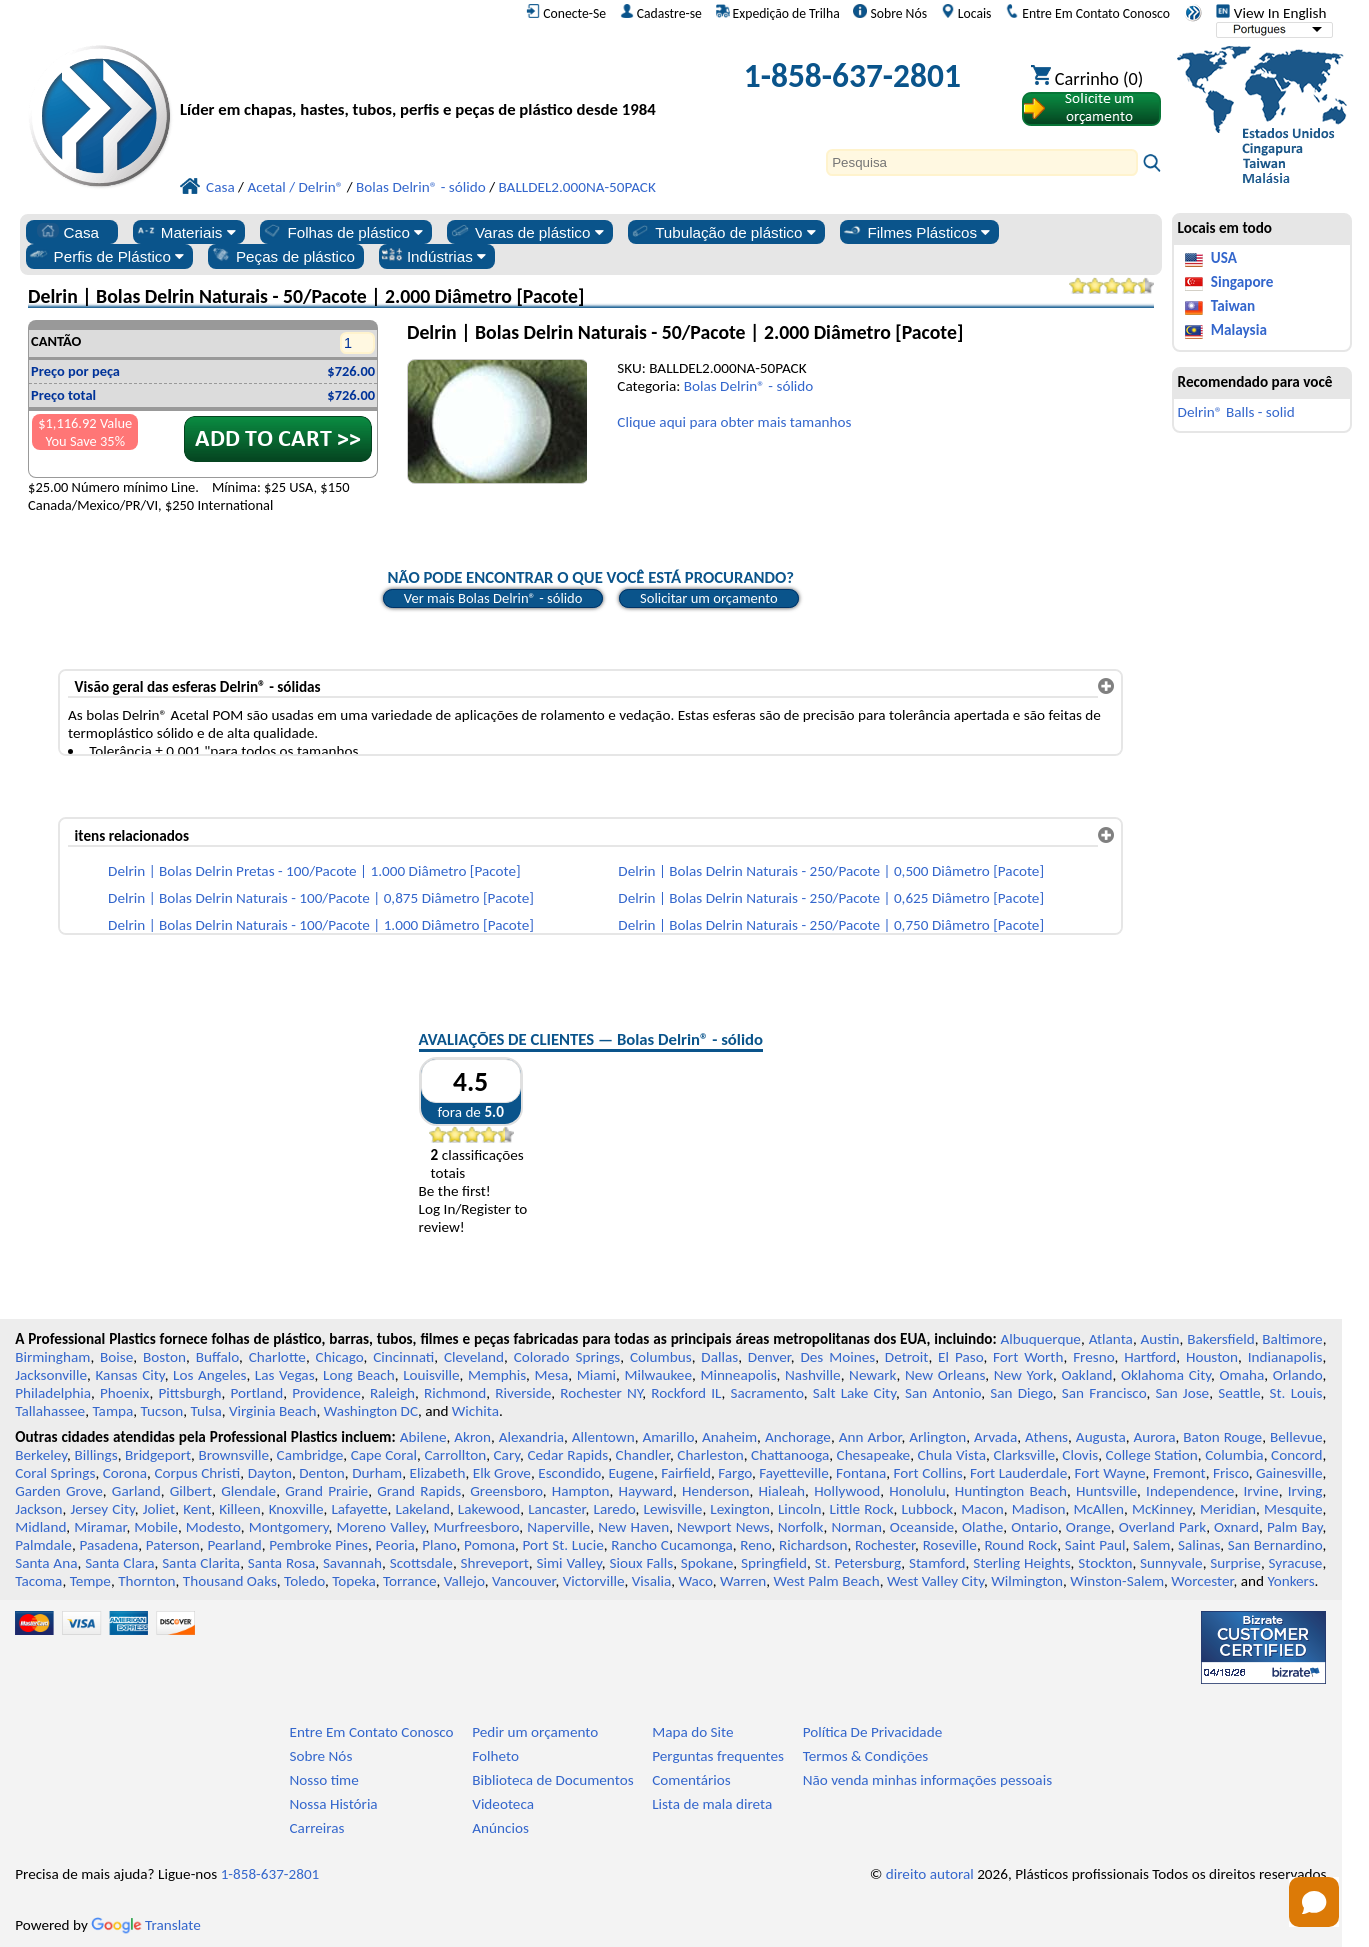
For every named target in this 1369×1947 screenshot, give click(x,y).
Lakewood (489, 1509)
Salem (1151, 1545)
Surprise (1235, 1563)
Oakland (1086, 1375)
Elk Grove (502, 1473)
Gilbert (191, 1491)
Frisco (1231, 1473)
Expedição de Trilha (778, 13)
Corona (125, 1473)
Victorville (594, 1581)
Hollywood (847, 1491)
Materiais (185, 232)
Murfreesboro (476, 1527)
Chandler (643, 1455)
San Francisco (1104, 1393)
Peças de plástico (282, 256)
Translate (146, 1925)
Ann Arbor (870, 1437)
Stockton (1105, 1563)
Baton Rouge (1222, 1437)
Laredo (615, 1509)
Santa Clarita (201, 1563)
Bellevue (1296, 1437)
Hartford (1150, 1357)
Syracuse (1296, 1563)
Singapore (1242, 282)
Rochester (885, 1545)
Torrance (410, 1581)
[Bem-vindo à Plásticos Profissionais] (431, 80)
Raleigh (392, 1393)
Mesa (552, 1375)
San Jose (1182, 1393)
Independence (1190, 1491)
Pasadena (108, 1545)
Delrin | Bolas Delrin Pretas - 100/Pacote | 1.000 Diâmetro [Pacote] (314, 871)
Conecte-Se (566, 13)
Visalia (652, 1581)
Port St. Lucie (563, 1545)
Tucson (162, 1411)
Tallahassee (50, 1411)
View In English (1271, 13)
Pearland (234, 1545)
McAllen (1098, 1509)
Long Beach (359, 1375)
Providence (326, 1393)
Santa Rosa (281, 1563)
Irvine (1260, 1491)
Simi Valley (568, 1563)
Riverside (523, 1393)
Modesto (213, 1527)
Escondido (569, 1473)
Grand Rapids (419, 1491)
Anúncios (500, 1828)
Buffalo (217, 1357)
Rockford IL (686, 1393)
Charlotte (277, 1357)
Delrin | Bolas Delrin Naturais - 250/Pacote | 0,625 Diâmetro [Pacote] (831, 898)
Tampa (112, 1411)
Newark (872, 1375)
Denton (322, 1473)
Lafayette (359, 1509)
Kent (197, 1509)
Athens (1046, 1437)
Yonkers (1290, 1581)
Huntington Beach (1011, 1491)
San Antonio (943, 1393)
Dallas (719, 1357)
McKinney (1162, 1509)
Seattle (1239, 1393)
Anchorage (798, 1437)
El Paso (960, 1357)
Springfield (774, 1563)
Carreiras (317, 1828)
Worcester (1202, 1581)
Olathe (982, 1527)
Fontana (861, 1473)
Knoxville (296, 1509)
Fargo (735, 1473)
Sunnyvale (1171, 1563)
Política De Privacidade (873, 1732)
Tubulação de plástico (722, 232)
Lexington (740, 1509)
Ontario (1034, 1527)
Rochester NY (601, 1393)
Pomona (489, 1545)
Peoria (395, 1545)
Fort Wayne (1110, 1473)
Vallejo (464, 1581)
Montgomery (289, 1527)
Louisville (431, 1375)
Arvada (995, 1437)
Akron (472, 1437)
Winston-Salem (1117, 1581)
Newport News (723, 1527)
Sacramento (767, 1393)
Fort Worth (1028, 1357)
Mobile (156, 1527)
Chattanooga (790, 1455)
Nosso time (324, 1780)
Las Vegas (285, 1375)
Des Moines (837, 1357)
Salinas (1199, 1545)
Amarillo (668, 1437)
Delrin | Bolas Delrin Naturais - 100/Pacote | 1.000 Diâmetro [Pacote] (321, 925)
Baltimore (1292, 1339)
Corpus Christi (197, 1473)
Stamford (937, 1563)
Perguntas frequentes (718, 1756)
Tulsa (206, 1411)
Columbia (1234, 1455)
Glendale (248, 1491)
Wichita (475, 1411)
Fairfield (686, 1473)
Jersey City (102, 1509)
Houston (1212, 1357)
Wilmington (1027, 1581)
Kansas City (129, 1375)
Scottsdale (421, 1563)
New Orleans (945, 1375)
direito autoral (930, 1874)
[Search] (982, 162)
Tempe (90, 1581)
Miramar (100, 1527)
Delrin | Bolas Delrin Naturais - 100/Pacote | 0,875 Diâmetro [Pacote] (321, 898)
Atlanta (1111, 1339)
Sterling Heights (1021, 1563)
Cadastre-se (661, 13)
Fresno (1093, 1357)
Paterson (173, 1545)
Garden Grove (59, 1491)
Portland (257, 1393)
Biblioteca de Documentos (552, 1780)
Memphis (497, 1375)
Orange (1088, 1527)
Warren (743, 1581)
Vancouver (524, 1581)
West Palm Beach (826, 1581)
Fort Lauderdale (1018, 1473)
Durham (377, 1473)
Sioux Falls (641, 1563)
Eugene (631, 1473)
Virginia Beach (273, 1411)
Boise (116, 1357)
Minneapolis (738, 1375)
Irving (1305, 1491)
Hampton (581, 1491)
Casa (68, 232)
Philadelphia (53, 1393)
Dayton (270, 1473)
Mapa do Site (692, 1732)
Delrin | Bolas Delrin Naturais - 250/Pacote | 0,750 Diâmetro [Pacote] (831, 925)
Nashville (813, 1375)
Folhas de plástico (342, 232)
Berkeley (41, 1455)
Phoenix (124, 1393)
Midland (40, 1527)
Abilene (423, 1437)
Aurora (1154, 1437)
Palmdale (43, 1545)
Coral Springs (55, 1473)
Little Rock (862, 1509)
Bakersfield (1220, 1339)
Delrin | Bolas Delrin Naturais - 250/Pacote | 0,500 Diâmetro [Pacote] (831, 871)
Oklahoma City (1166, 1375)
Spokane (707, 1563)
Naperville (558, 1527)
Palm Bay (1295, 1527)
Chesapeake (874, 1455)
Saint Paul (1095, 1545)
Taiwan (1233, 306)
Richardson (813, 1545)
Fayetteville (794, 1473)
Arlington (937, 1437)
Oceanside (922, 1527)
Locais (966, 13)
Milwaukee (658, 1375)
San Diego (1021, 1393)
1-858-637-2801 (852, 75)
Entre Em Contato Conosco (1087, 13)
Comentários (691, 1780)
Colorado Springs (567, 1357)
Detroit (907, 1357)
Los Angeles (209, 1375)
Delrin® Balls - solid (1236, 412)
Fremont (1179, 1473)
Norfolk (801, 1527)
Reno (755, 1545)
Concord (1296, 1455)
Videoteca (503, 1804)
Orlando (1298, 1375)
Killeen (239, 1509)
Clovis (1080, 1455)
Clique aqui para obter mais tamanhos (734, 422)
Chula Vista (952, 1455)
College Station (1152, 1455)
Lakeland (423, 1509)
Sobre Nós (890, 13)
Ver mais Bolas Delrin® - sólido (493, 598)
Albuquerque (1041, 1339)
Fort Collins (927, 1473)
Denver (769, 1357)
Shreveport (495, 1563)
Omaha (1242, 1375)
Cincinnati (403, 1357)
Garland (136, 1491)
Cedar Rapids (567, 1455)
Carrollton (456, 1455)
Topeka (354, 1581)
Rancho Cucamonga (672, 1545)
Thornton (146, 1581)
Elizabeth (438, 1473)
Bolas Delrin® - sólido (749, 386)
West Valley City (935, 1581)
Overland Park (1162, 1527)
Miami (596, 1375)
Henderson (716, 1491)
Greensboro (506, 1491)
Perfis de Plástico (106, 256)
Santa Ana (46, 1563)
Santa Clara (119, 1563)
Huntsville (1106, 1491)
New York (1023, 1375)
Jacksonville (51, 1375)
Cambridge (310, 1455)
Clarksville (1024, 1455)
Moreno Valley (381, 1527)
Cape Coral (384, 1455)
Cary (507, 1455)
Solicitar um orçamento (709, 598)
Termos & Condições (866, 1756)
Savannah (352, 1563)
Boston (164, 1357)
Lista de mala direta (712, 1804)
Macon (982, 1509)
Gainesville (1289, 1473)
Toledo (304, 1581)
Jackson (38, 1509)
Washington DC (371, 1411)
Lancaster (556, 1509)
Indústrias (433, 256)
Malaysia (1239, 330)
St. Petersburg (858, 1563)
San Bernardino (1275, 1545)
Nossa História (334, 1804)
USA (1224, 258)
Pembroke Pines (318, 1545)
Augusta (1101, 1437)
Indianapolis (1285, 1357)
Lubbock (928, 1509)
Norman (856, 1527)
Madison (1039, 1509)
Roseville (950, 1545)
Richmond (455, 1393)
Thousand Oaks (230, 1581)
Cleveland (474, 1357)
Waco (696, 1581)
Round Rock (1020, 1545)
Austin (1160, 1339)
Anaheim (729, 1437)
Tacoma (38, 1581)
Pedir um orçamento (535, 1732)
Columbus (661, 1357)
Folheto (495, 1756)
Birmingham (52, 1357)
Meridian (1228, 1509)
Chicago (340, 1357)
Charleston (710, 1455)
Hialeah (782, 1491)
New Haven (633, 1527)
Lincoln (800, 1509)
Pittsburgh (189, 1393)
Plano (439, 1545)
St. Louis (1296, 1393)
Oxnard (1236, 1527)
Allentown (603, 1437)
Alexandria (531, 1437)
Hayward (646, 1491)
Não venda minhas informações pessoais (927, 1780)
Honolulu (917, 1491)
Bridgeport (158, 1455)
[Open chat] (1314, 1902)
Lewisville (673, 1509)
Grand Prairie (326, 1491)
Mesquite (1293, 1509)
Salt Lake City (854, 1393)
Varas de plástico (526, 232)
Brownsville (233, 1455)
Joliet (159, 1509)
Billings (95, 1455)
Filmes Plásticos (915, 232)
